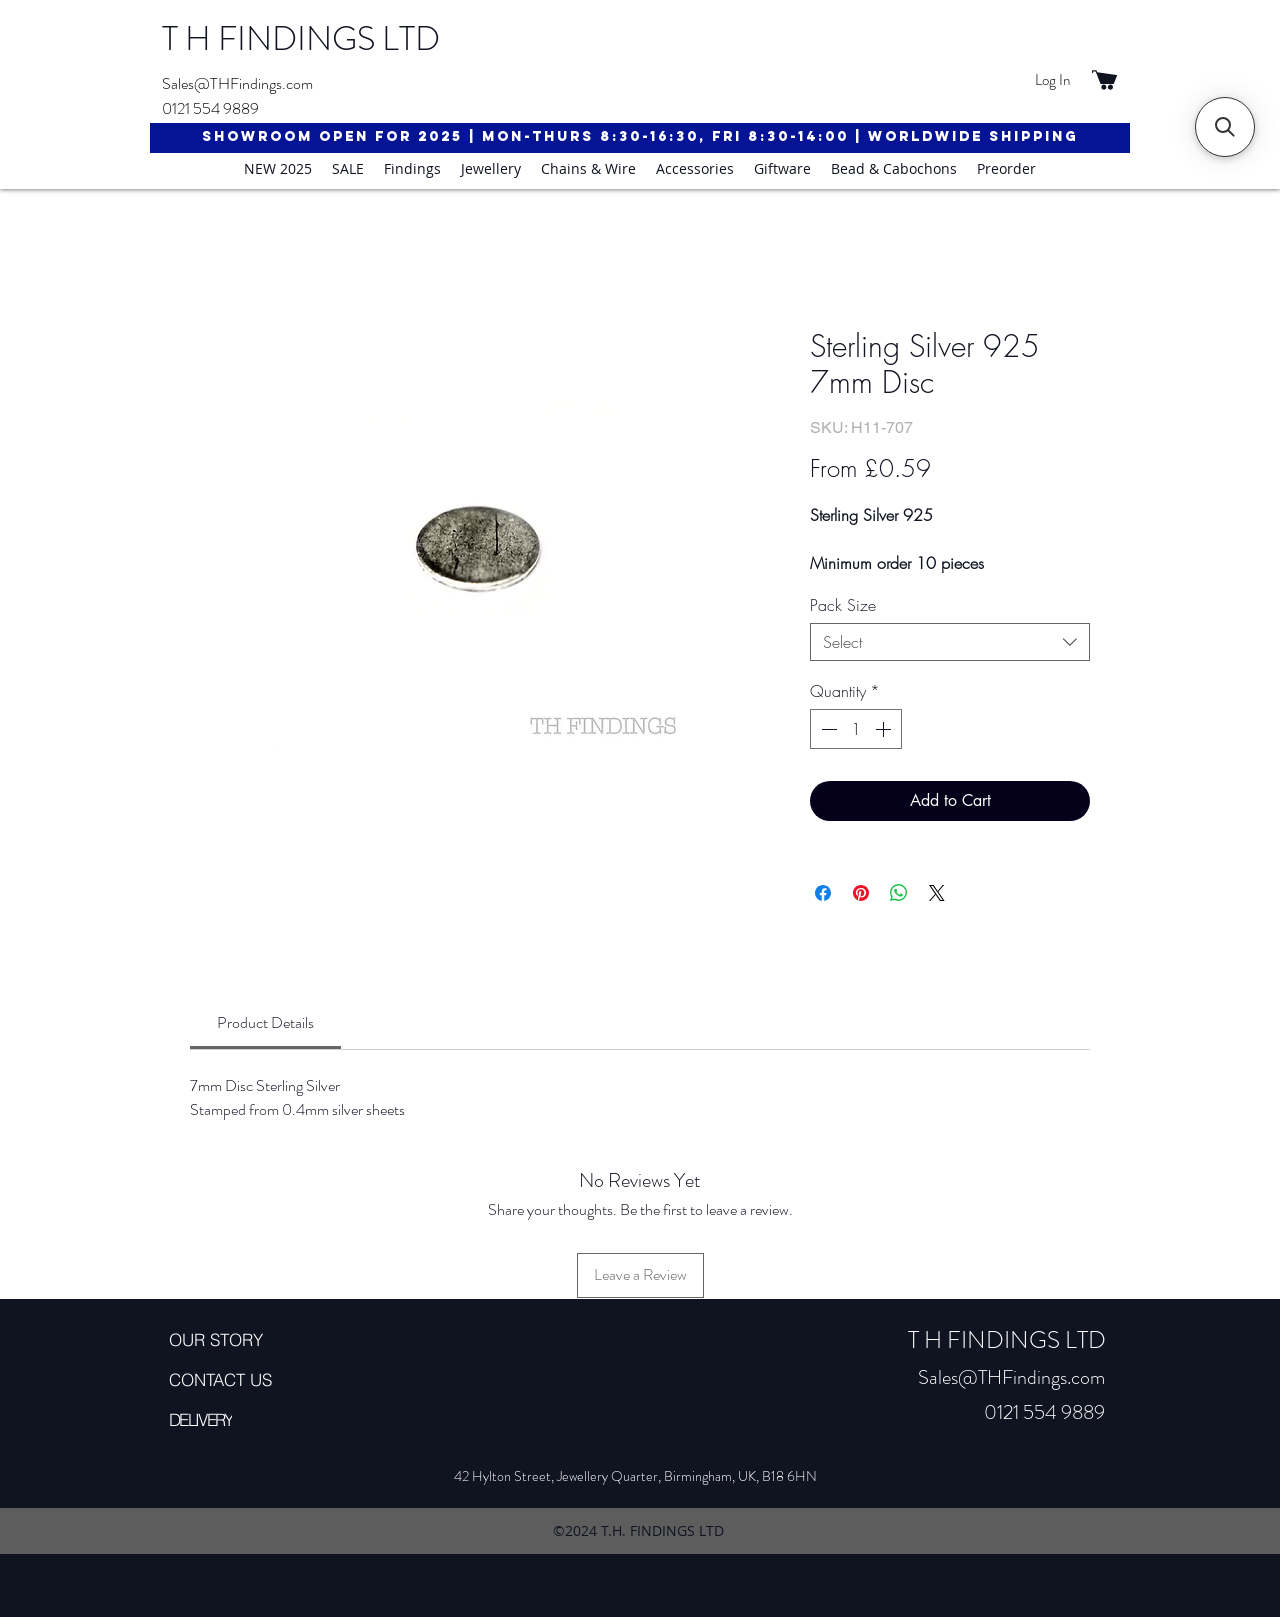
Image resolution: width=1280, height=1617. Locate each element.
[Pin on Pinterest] (861, 893)
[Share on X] (937, 893)
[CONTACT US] (240, 1380)
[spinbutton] (856, 729)
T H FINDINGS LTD (301, 38)
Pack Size (843, 605)
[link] (265, 1022)
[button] (1225, 127)
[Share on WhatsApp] (899, 893)
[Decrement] (827, 729)
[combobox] (950, 642)
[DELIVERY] (240, 1420)
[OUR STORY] (240, 1340)
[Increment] (885, 729)
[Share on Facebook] (823, 893)
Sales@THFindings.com (237, 83)
